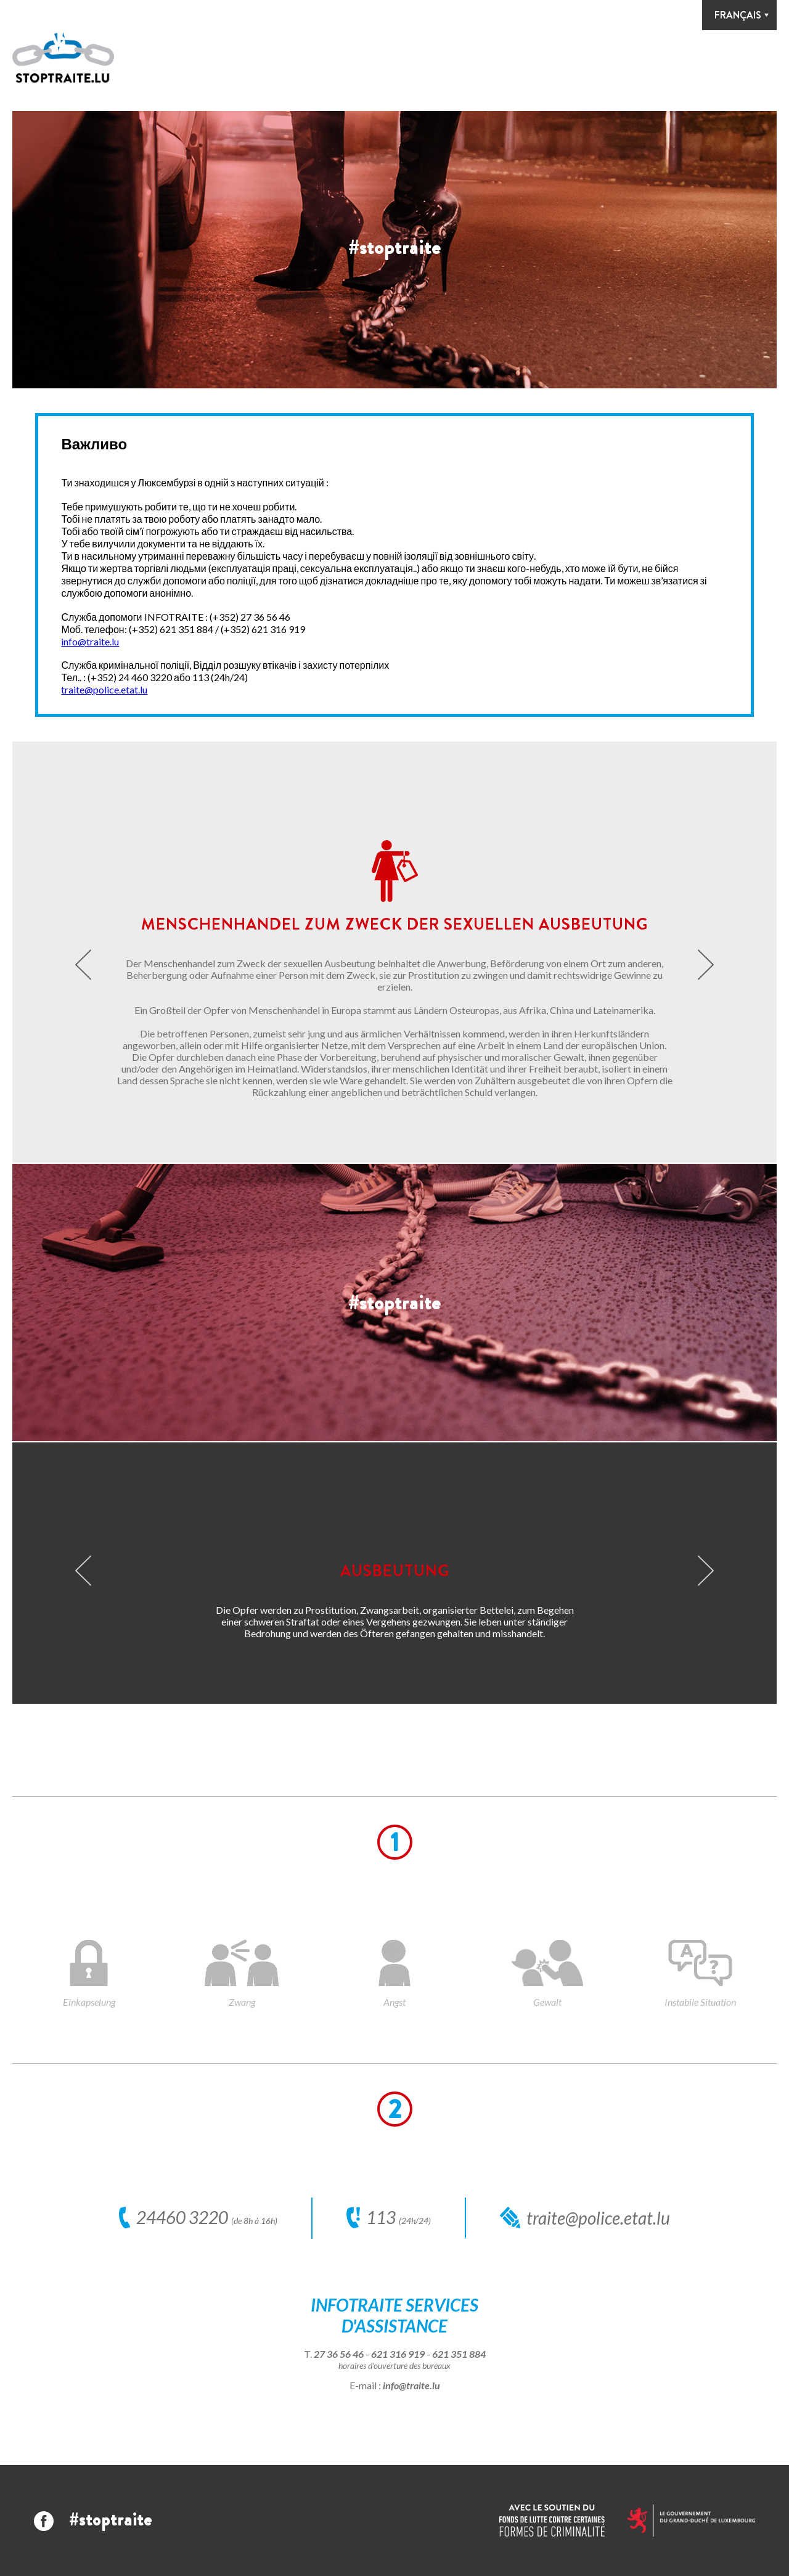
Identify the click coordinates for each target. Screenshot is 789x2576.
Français (737, 15)
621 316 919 (398, 2354)
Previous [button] (83, 964)
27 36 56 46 (339, 2354)
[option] (394, 249)
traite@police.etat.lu (104, 689)
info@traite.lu (90, 641)
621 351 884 (459, 2354)
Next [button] (706, 964)
